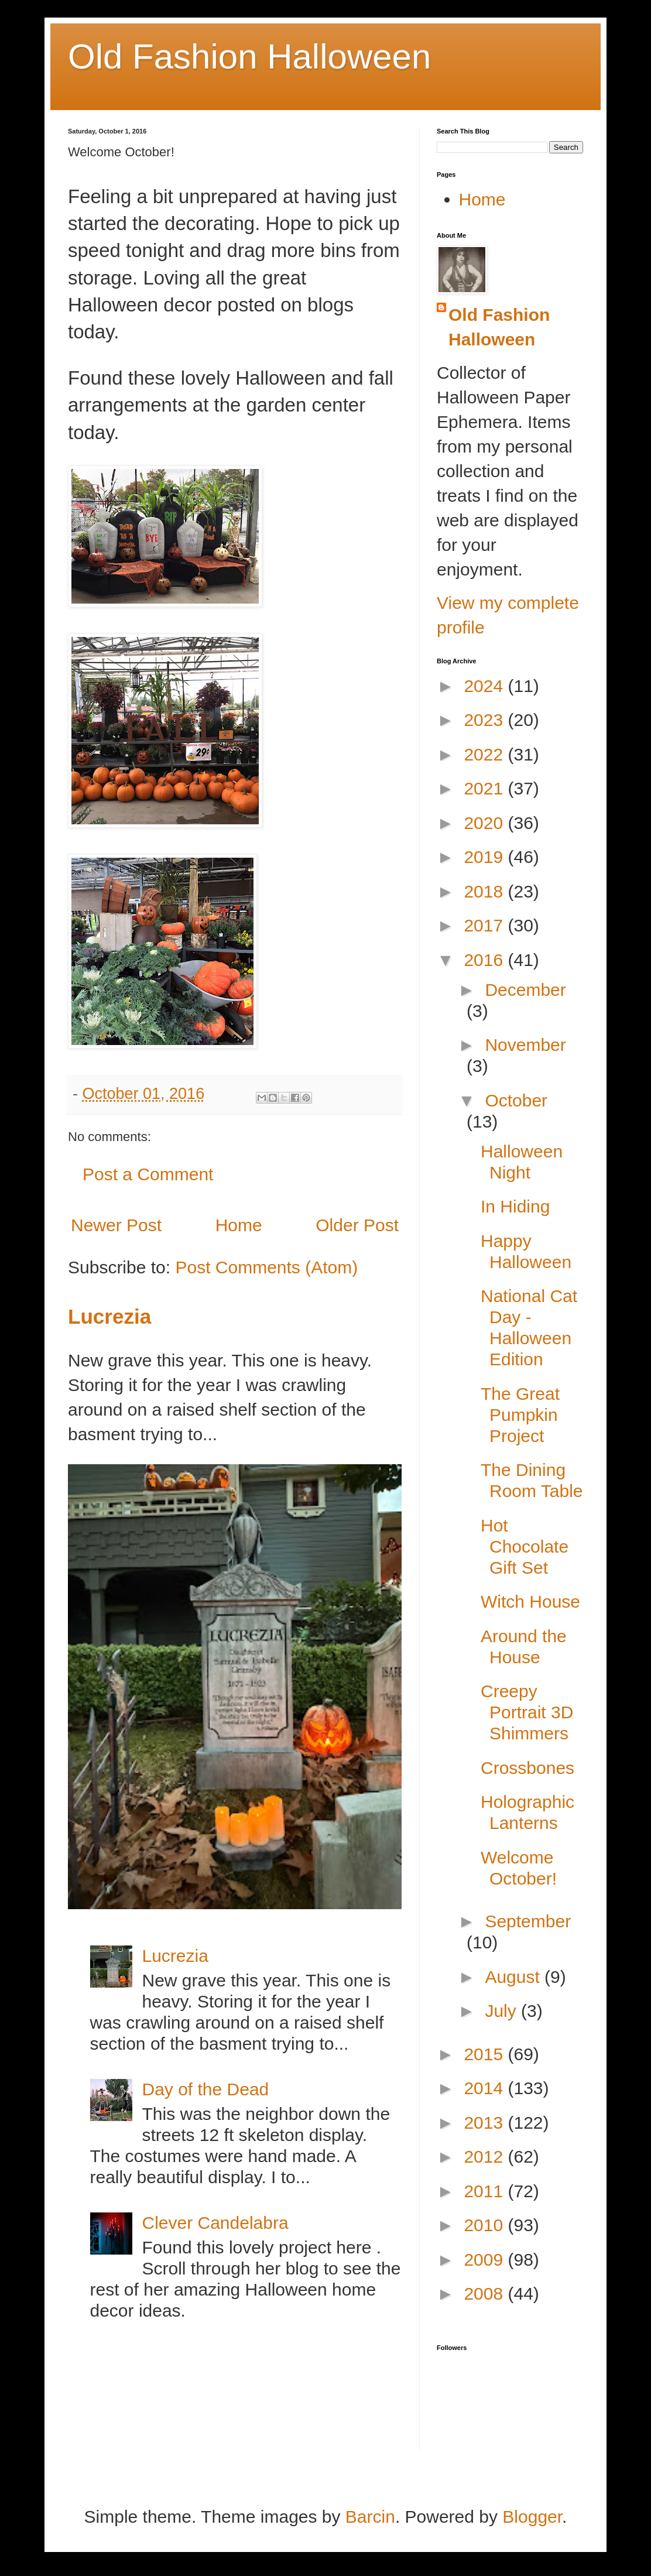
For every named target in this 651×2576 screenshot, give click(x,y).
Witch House (530, 1601)
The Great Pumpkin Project (520, 1414)
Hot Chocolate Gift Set (524, 1546)
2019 (486, 856)
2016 (486, 960)
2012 (486, 2156)
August (514, 1976)
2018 (486, 891)
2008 (486, 2293)
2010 (486, 2225)
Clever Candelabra (215, 2222)
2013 (486, 2122)
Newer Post (116, 1225)
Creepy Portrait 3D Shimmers (527, 1712)
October (516, 1100)
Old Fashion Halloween (249, 56)
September (528, 1921)
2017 (486, 925)
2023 (486, 719)
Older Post (357, 1225)
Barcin (370, 2516)
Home (238, 1225)
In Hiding (515, 1206)
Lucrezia (109, 1316)
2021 (486, 788)
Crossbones (527, 1767)
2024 (486, 686)
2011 (486, 2191)
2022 (486, 754)
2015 (486, 2054)
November (525, 1044)
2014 (486, 2088)
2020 (486, 823)
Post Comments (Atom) (266, 1267)
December (525, 989)
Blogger (532, 2516)
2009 (486, 2259)
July (503, 2010)
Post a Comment (148, 1174)
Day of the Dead (205, 2089)
